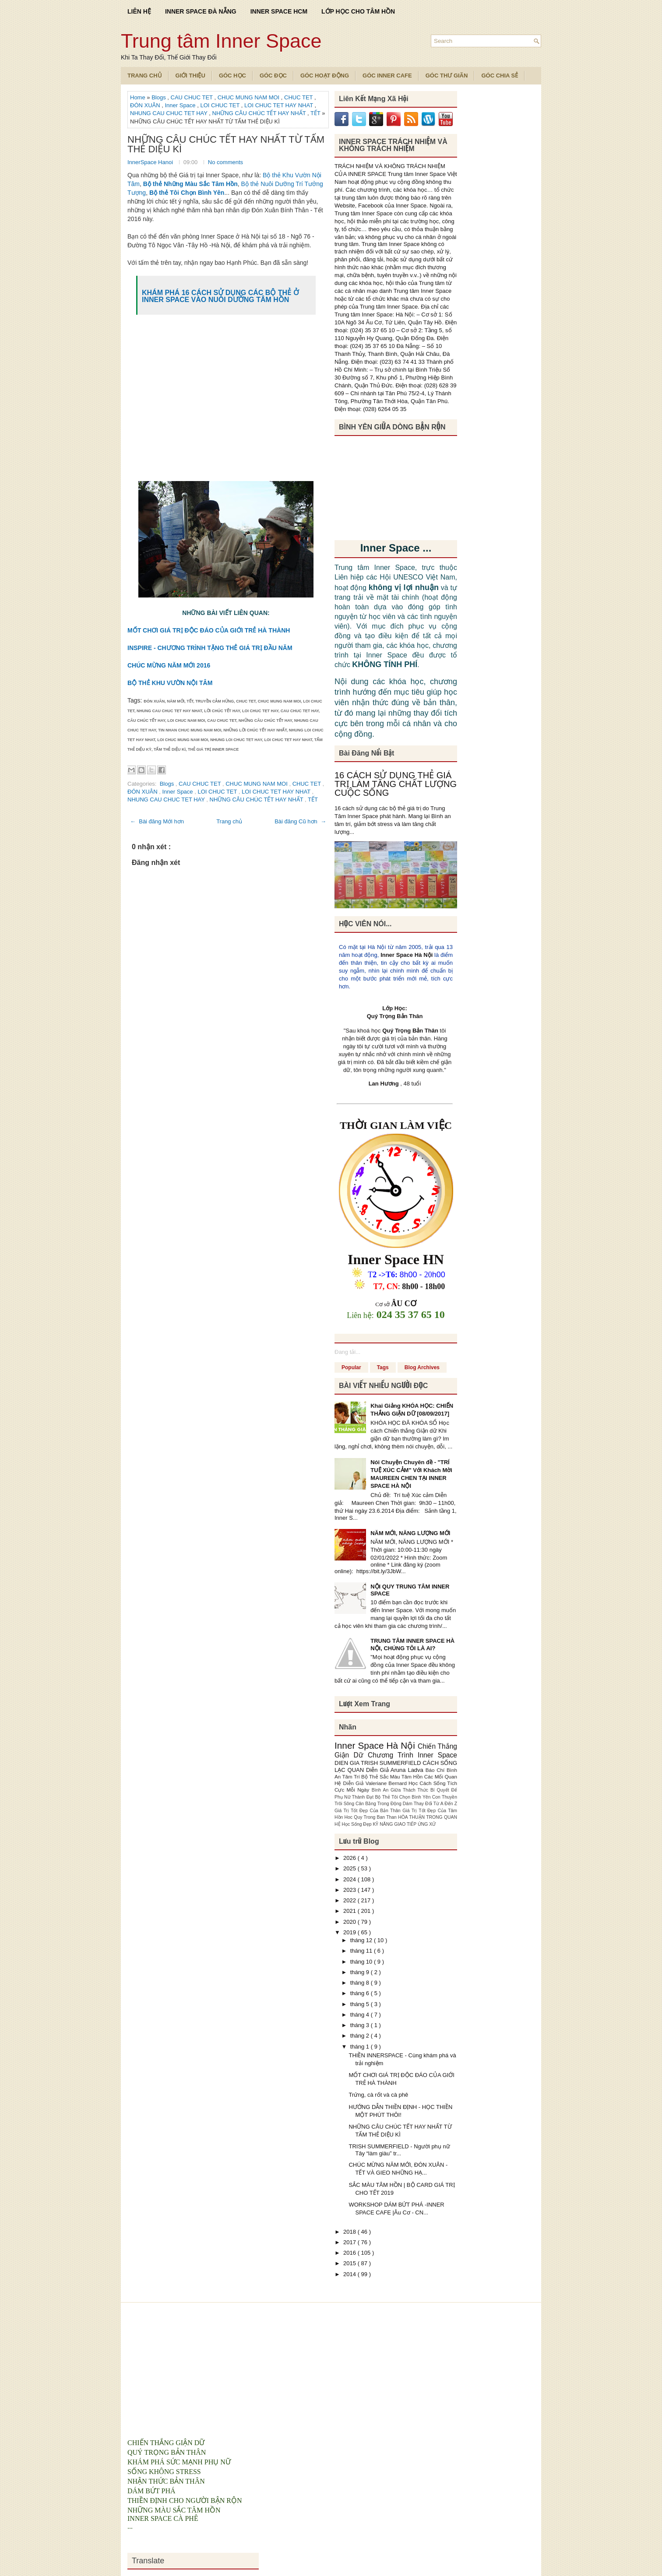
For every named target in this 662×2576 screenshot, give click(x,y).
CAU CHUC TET (193, 97)
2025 (350, 1868)
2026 (350, 1858)
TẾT (316, 113)
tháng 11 (362, 1950)
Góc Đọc (273, 75)
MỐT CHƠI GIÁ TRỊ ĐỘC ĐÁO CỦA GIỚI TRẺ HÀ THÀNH (208, 630)
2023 (350, 1890)
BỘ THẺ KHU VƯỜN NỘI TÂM (169, 682)
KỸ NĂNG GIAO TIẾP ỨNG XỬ (404, 1824)
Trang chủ (229, 821)
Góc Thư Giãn (447, 75)
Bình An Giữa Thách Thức (401, 1790)
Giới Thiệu (190, 75)
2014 (350, 2274)
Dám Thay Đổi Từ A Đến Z (430, 1803)
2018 (350, 2231)
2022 (350, 1900)
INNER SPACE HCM (278, 11)
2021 (350, 1911)
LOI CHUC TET (220, 105)
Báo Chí (436, 1770)
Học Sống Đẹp (357, 1824)
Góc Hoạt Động (324, 75)
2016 (350, 2252)
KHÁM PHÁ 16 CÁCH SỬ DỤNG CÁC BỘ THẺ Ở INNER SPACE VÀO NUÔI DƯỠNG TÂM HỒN (220, 296)
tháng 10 (362, 1961)
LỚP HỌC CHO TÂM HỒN (358, 11)
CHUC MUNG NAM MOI (249, 97)
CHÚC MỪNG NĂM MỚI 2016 (168, 665)
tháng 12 (362, 1940)
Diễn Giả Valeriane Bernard (375, 1783)
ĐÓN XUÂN (146, 105)
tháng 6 (360, 1993)
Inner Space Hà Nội (406, 955)
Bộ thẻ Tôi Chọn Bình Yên (187, 192)
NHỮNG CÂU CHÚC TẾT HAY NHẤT (259, 113)
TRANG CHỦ (144, 75)
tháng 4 (360, 2014)
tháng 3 (360, 2025)
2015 (350, 2263)
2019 (350, 1932)
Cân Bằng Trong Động (379, 1803)
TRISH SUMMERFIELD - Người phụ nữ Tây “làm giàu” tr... (399, 2150)
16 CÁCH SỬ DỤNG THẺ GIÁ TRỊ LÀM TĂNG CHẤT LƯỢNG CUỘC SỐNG (396, 784)
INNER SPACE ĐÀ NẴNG (200, 11)
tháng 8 (360, 1982)
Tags (383, 1367)
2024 (350, 1879)
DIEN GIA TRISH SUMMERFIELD (379, 1763)
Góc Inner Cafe (387, 75)
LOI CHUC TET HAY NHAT (279, 105)
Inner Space (181, 105)
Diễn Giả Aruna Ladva (396, 1770)
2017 (350, 2242)
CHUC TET (299, 97)
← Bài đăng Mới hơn (157, 821)
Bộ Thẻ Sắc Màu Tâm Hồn (392, 1776)
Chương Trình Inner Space (412, 1755)
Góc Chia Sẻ (499, 75)
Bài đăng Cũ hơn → (300, 821)
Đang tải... (347, 1352)
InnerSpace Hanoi (151, 162)
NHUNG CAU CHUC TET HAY (169, 113)
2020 (350, 1922)
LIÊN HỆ (139, 11)
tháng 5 (360, 2004)
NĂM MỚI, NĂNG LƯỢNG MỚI (410, 1533)
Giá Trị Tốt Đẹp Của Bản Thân (368, 1810)
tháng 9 (360, 1972)
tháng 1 (360, 2046)
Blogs (159, 97)
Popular (351, 1367)
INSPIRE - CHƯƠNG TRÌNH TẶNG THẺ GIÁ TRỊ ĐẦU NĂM (209, 647)
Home (138, 97)
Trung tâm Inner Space (221, 41)
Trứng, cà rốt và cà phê (378, 2094)
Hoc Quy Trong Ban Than (371, 1817)
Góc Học (232, 75)
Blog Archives (422, 1367)
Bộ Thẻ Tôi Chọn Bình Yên (403, 1797)
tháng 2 (360, 2035)
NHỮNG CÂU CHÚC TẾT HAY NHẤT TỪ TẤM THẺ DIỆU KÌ (225, 144)
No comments (225, 162)
